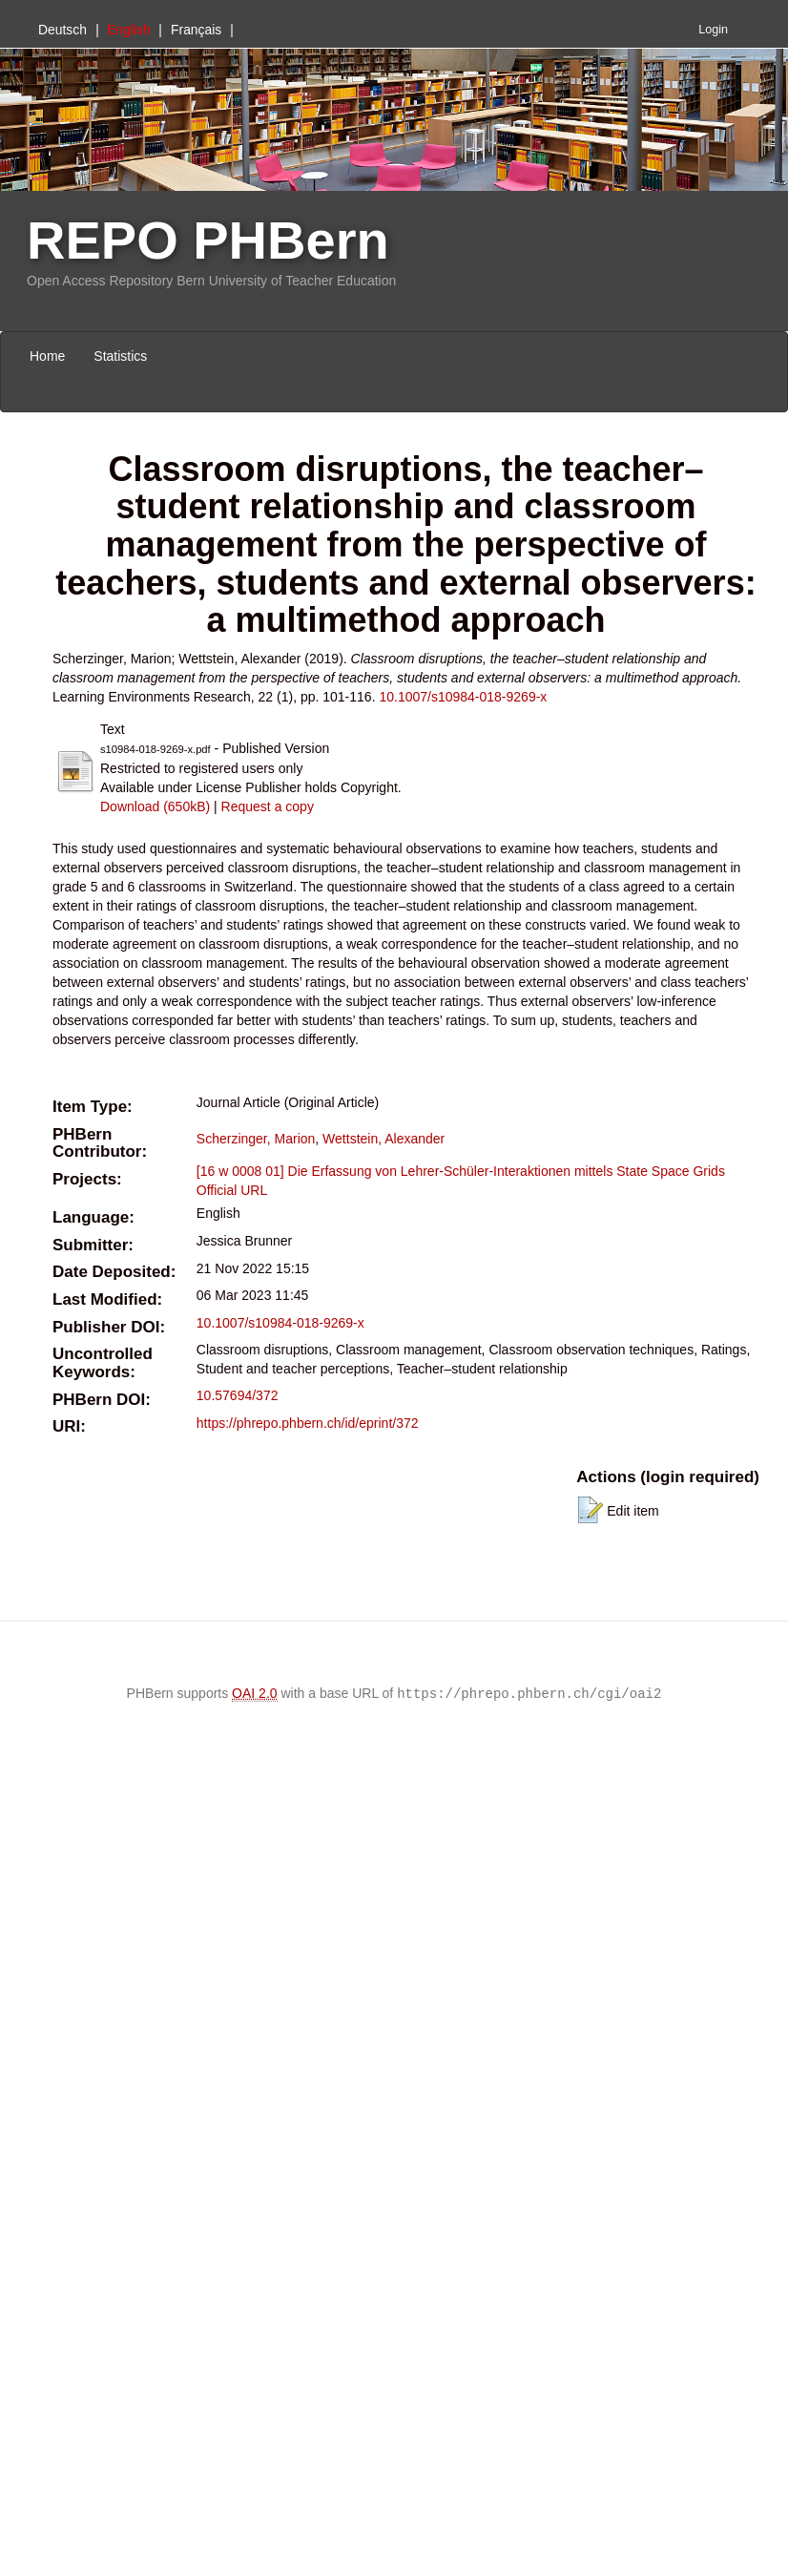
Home (47, 356)
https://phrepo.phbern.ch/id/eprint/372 (308, 1423)
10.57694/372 (238, 1395)
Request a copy (267, 806)
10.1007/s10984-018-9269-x (463, 696)
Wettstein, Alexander (383, 1138)
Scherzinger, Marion (256, 1138)
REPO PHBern (208, 240)
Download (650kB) (155, 806)
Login (713, 29)
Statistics (120, 356)
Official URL (232, 1190)
